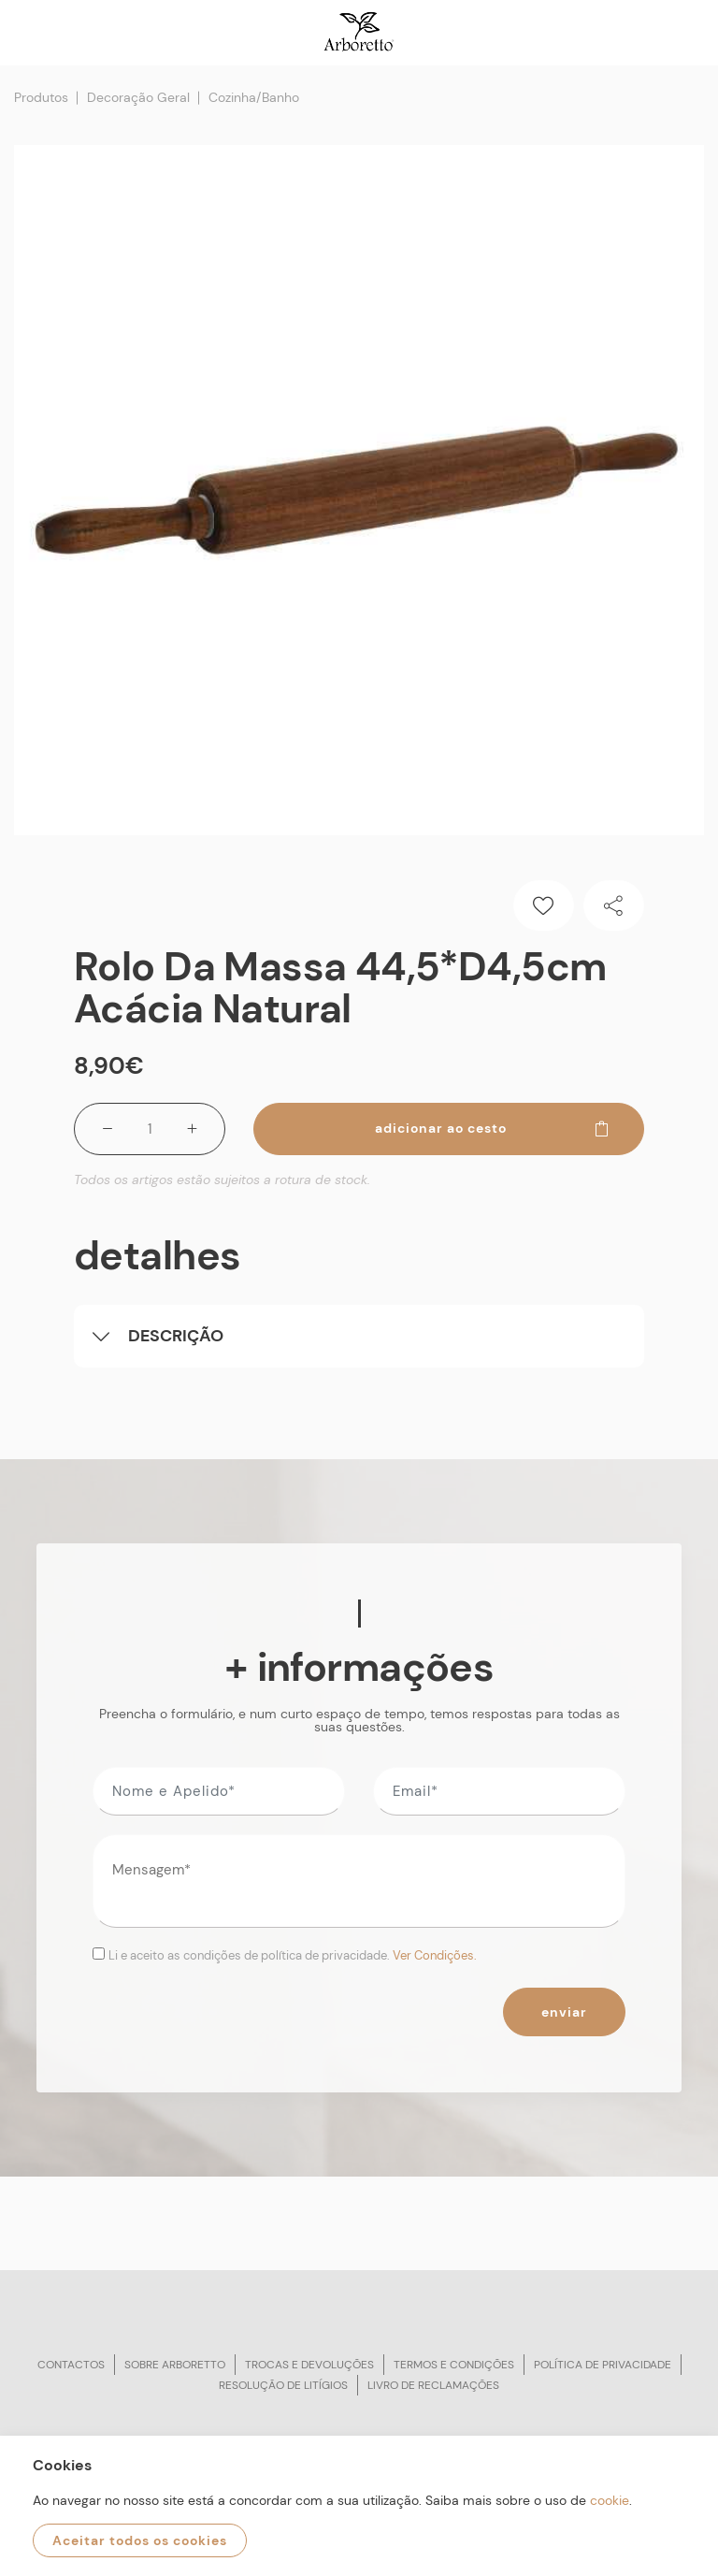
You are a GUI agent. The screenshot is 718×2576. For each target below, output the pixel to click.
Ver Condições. (435, 1955)
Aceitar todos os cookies (139, 2540)
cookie (609, 2500)
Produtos (41, 97)
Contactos (71, 2364)
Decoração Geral (138, 97)
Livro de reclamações (433, 2385)
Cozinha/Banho (253, 97)
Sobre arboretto (174, 2364)
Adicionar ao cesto (492, 1128)
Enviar (564, 2012)
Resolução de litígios (283, 2385)
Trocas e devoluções (309, 2364)
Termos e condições (454, 2364)
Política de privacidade (602, 2364)
